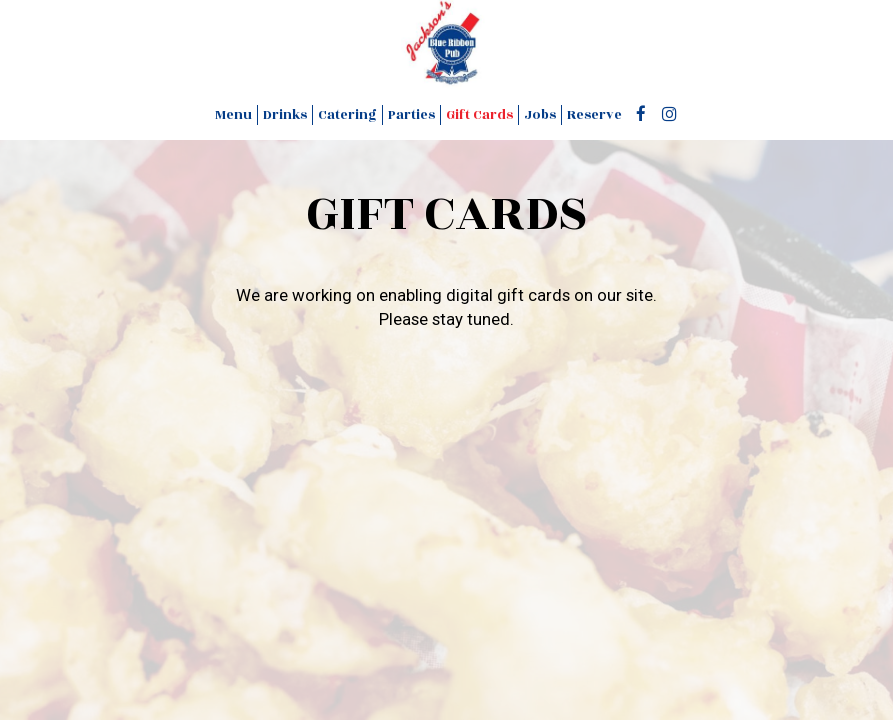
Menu (233, 115)
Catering (347, 115)
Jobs (540, 115)
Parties (411, 115)
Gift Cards (479, 115)
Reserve (594, 115)
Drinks (285, 115)
